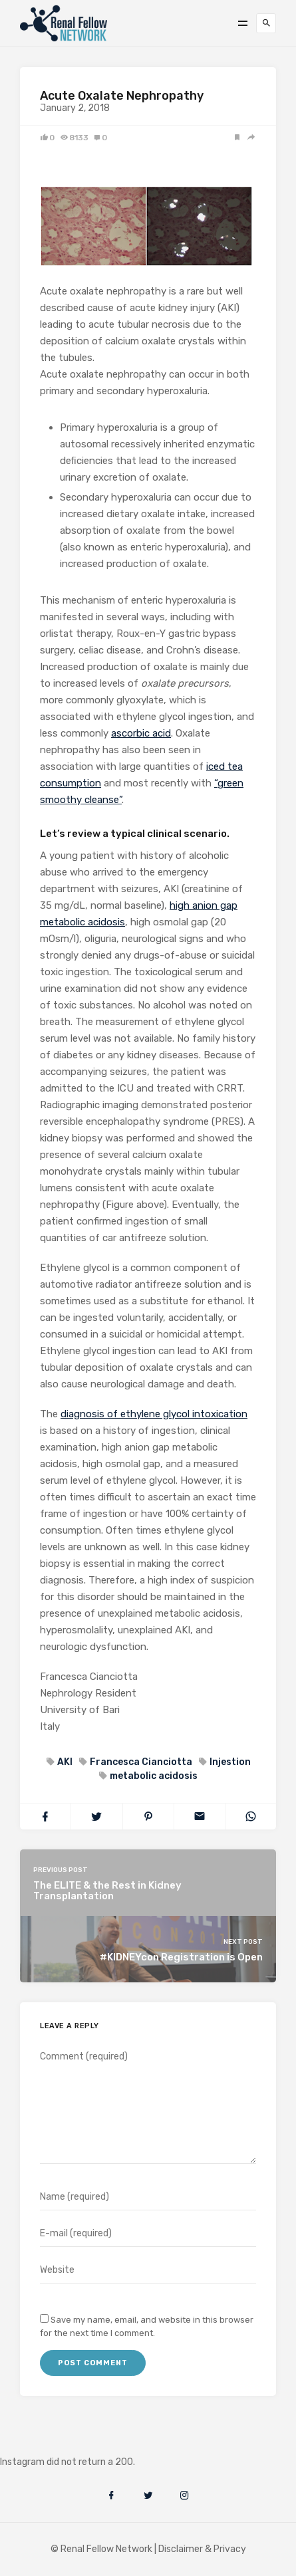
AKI (64, 1762)
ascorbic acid (141, 733)
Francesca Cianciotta (140, 1762)
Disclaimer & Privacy (202, 2549)
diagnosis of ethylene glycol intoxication (154, 1414)
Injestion (229, 1762)
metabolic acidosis (153, 1776)
